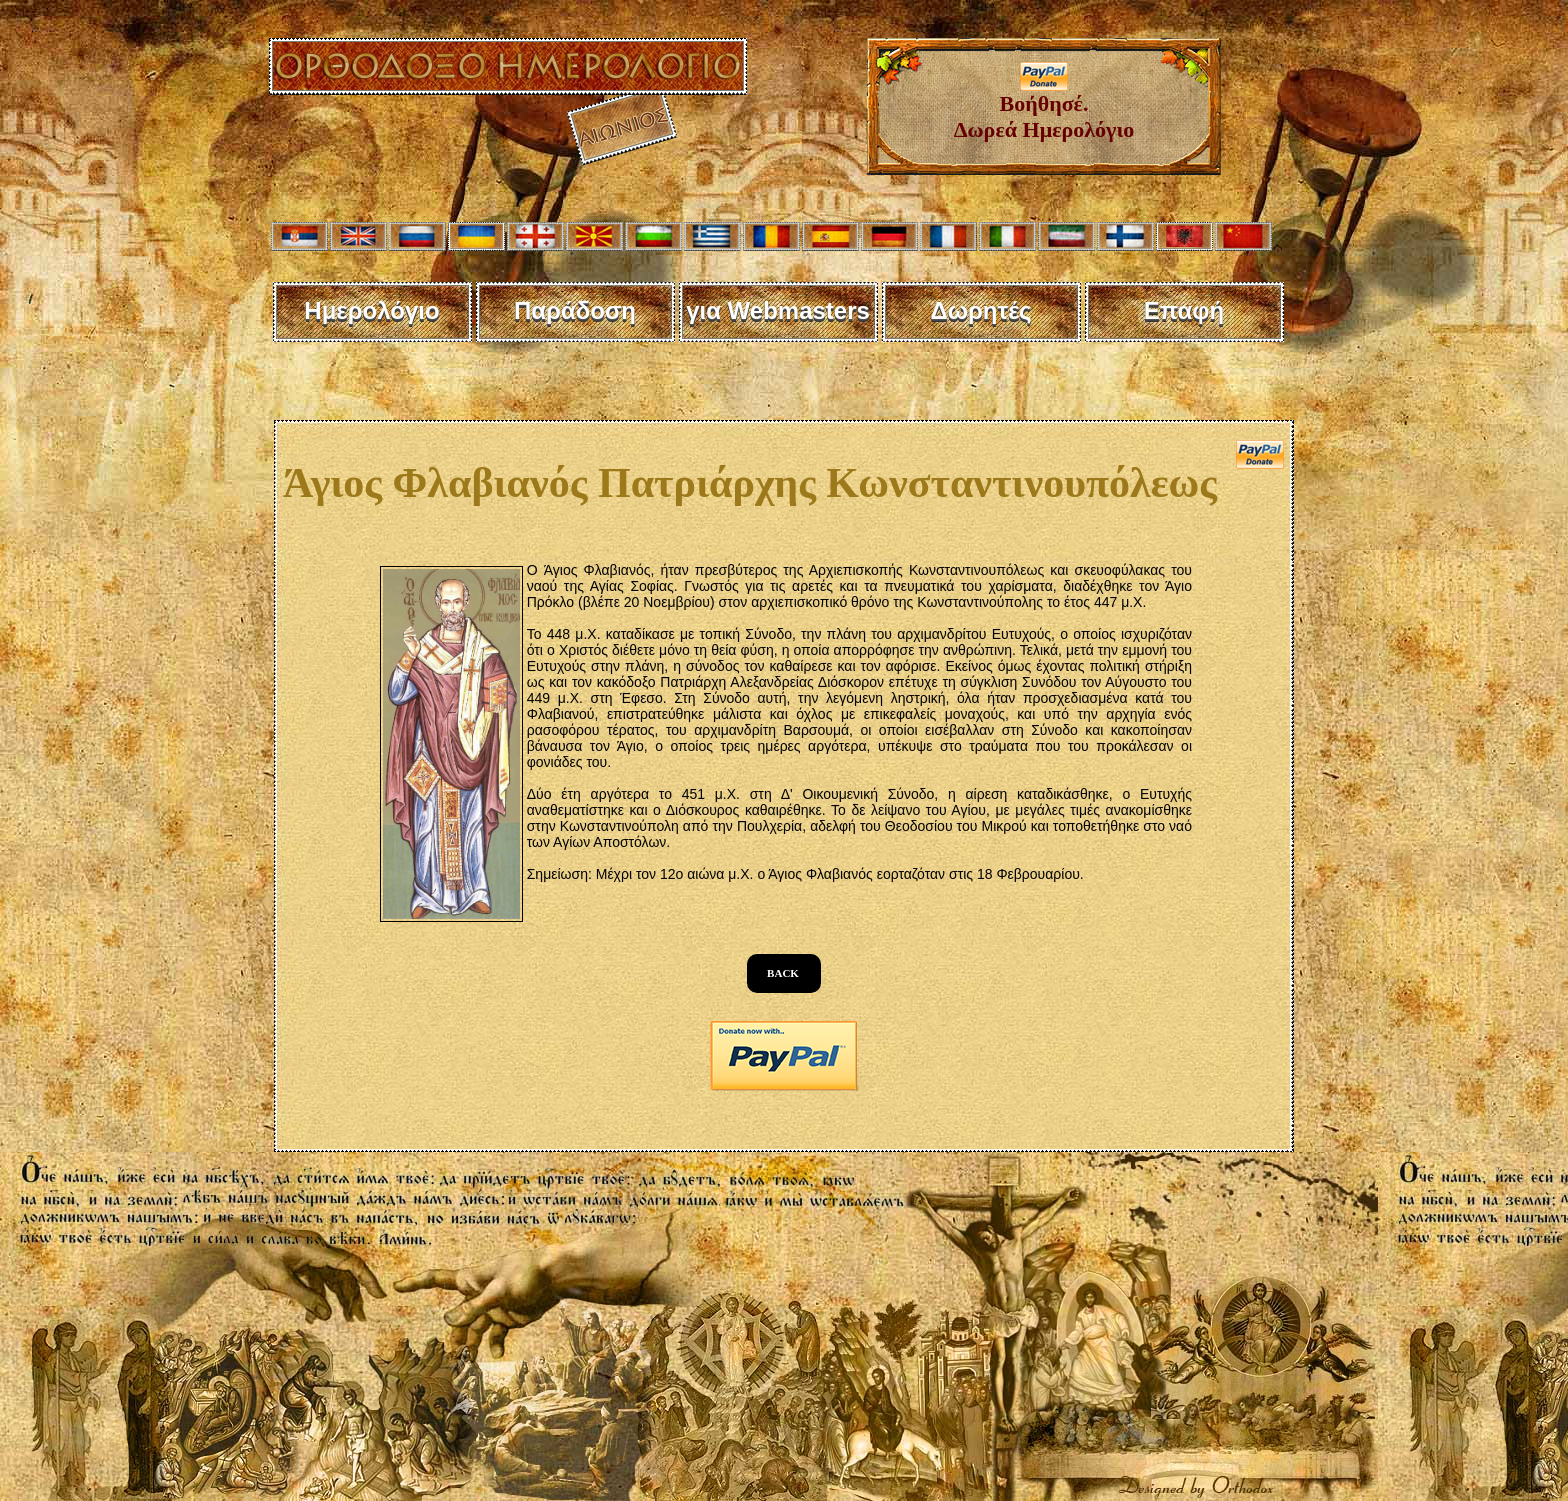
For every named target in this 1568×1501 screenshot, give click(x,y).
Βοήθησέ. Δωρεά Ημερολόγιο (1044, 106)
